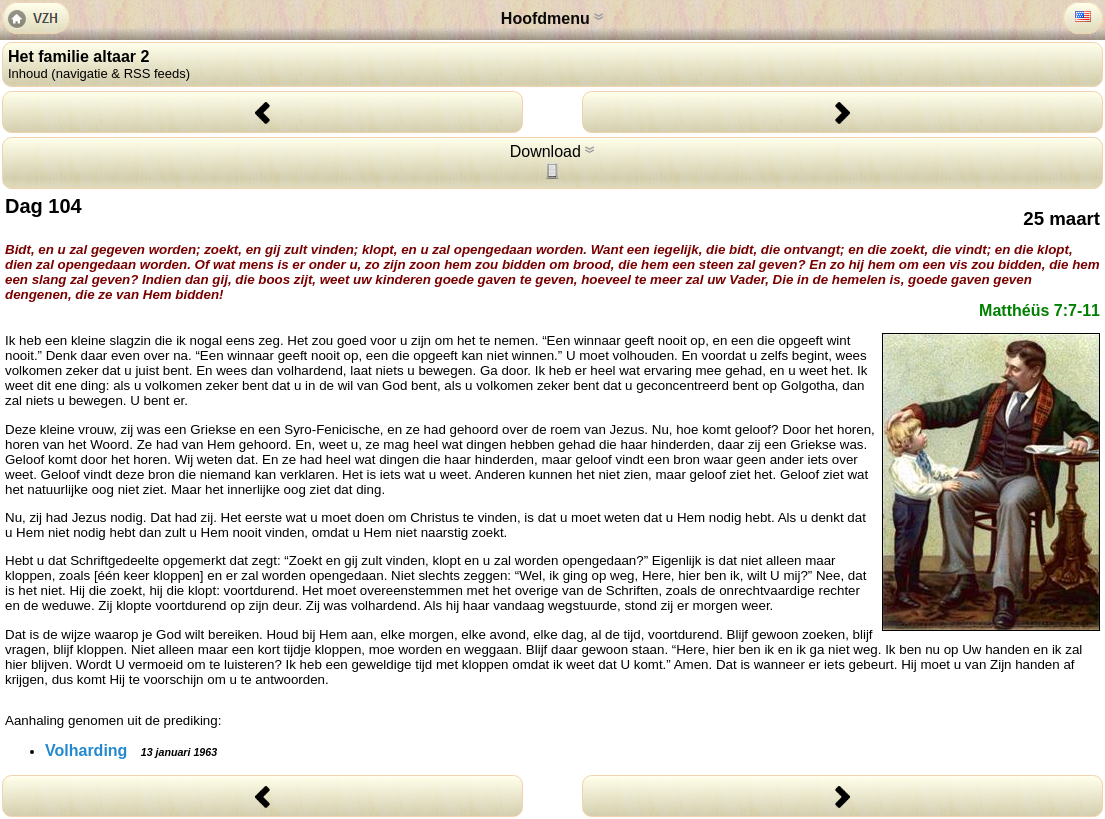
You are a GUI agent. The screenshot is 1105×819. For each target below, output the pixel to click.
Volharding (131, 750)
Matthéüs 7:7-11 (1039, 310)
